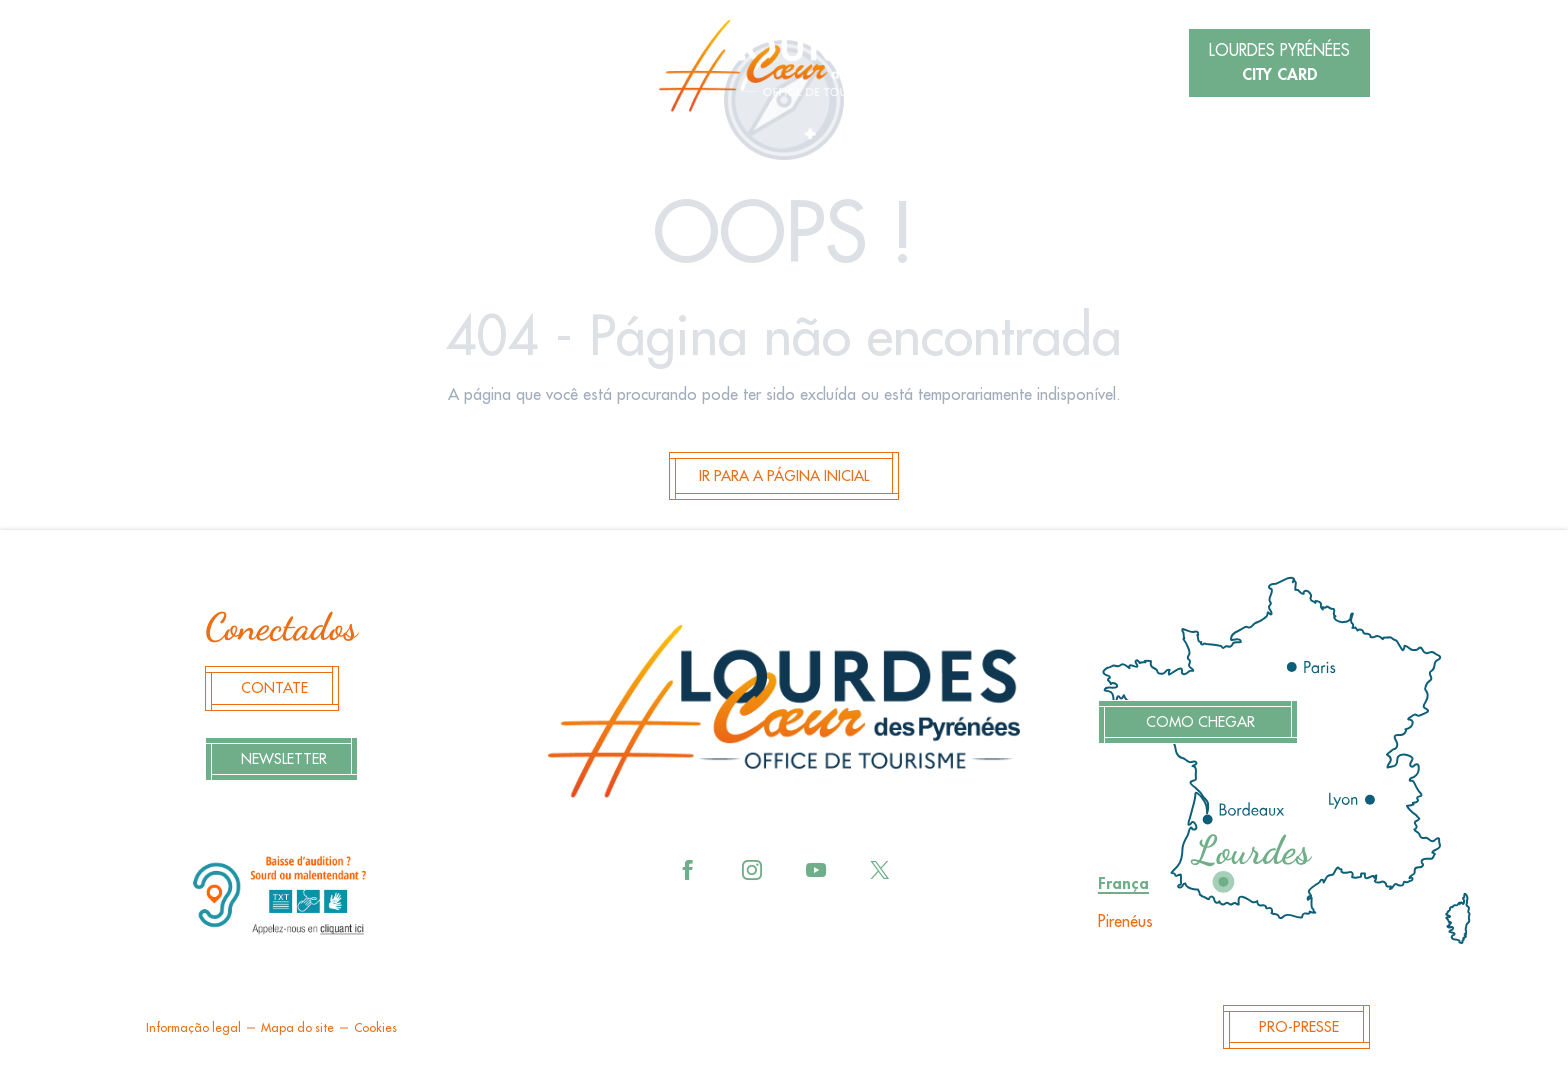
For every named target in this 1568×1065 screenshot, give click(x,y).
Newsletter (284, 759)
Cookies (375, 1028)
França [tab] (1123, 884)
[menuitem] (784, 66)
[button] (325, 65)
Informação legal (193, 1028)
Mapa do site (297, 1028)
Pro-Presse (1299, 1027)
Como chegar (1200, 722)
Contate (274, 688)
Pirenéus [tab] (1125, 922)
